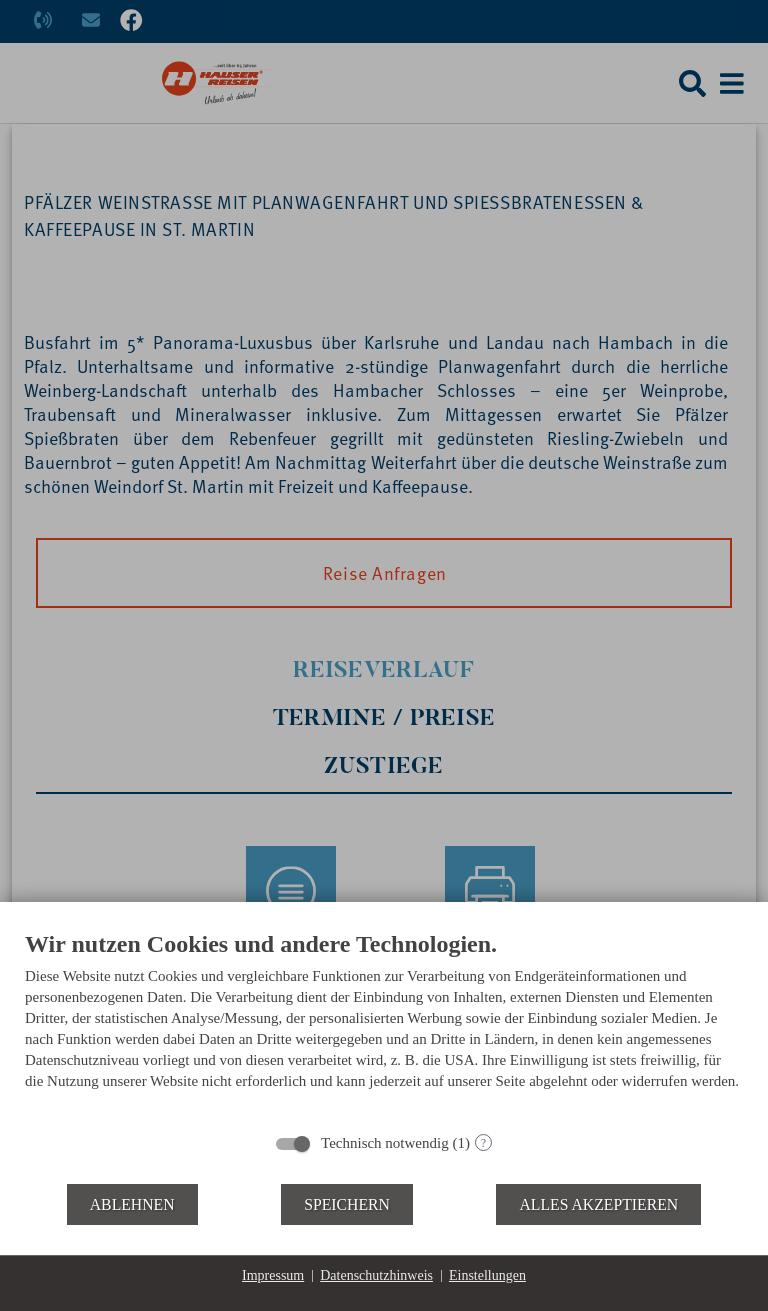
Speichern (347, 1204)
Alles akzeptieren (598, 1204)
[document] (384, 1025)
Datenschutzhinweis (376, 1275)
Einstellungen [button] (487, 1275)
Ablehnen (132, 1204)
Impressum (273, 1275)
